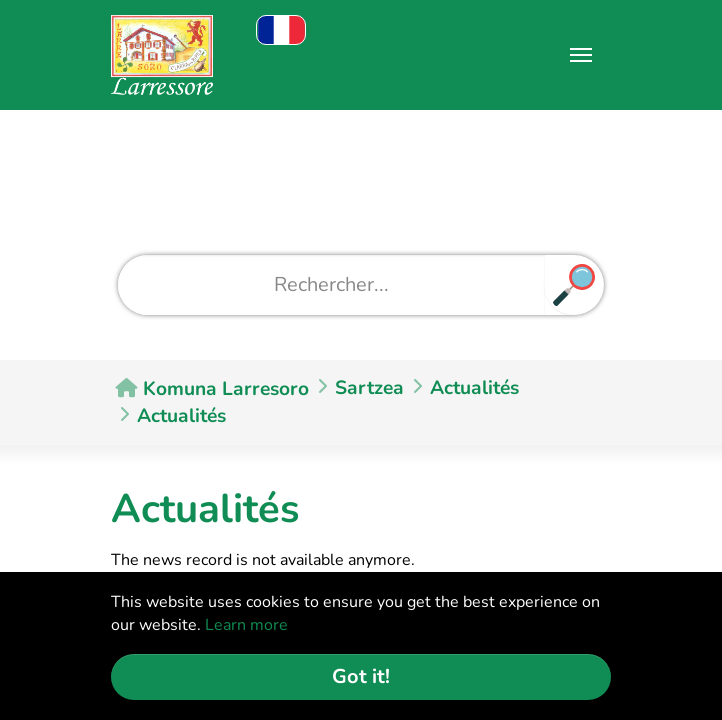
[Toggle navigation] (581, 55)
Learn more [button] (246, 625)
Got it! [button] (361, 676)
